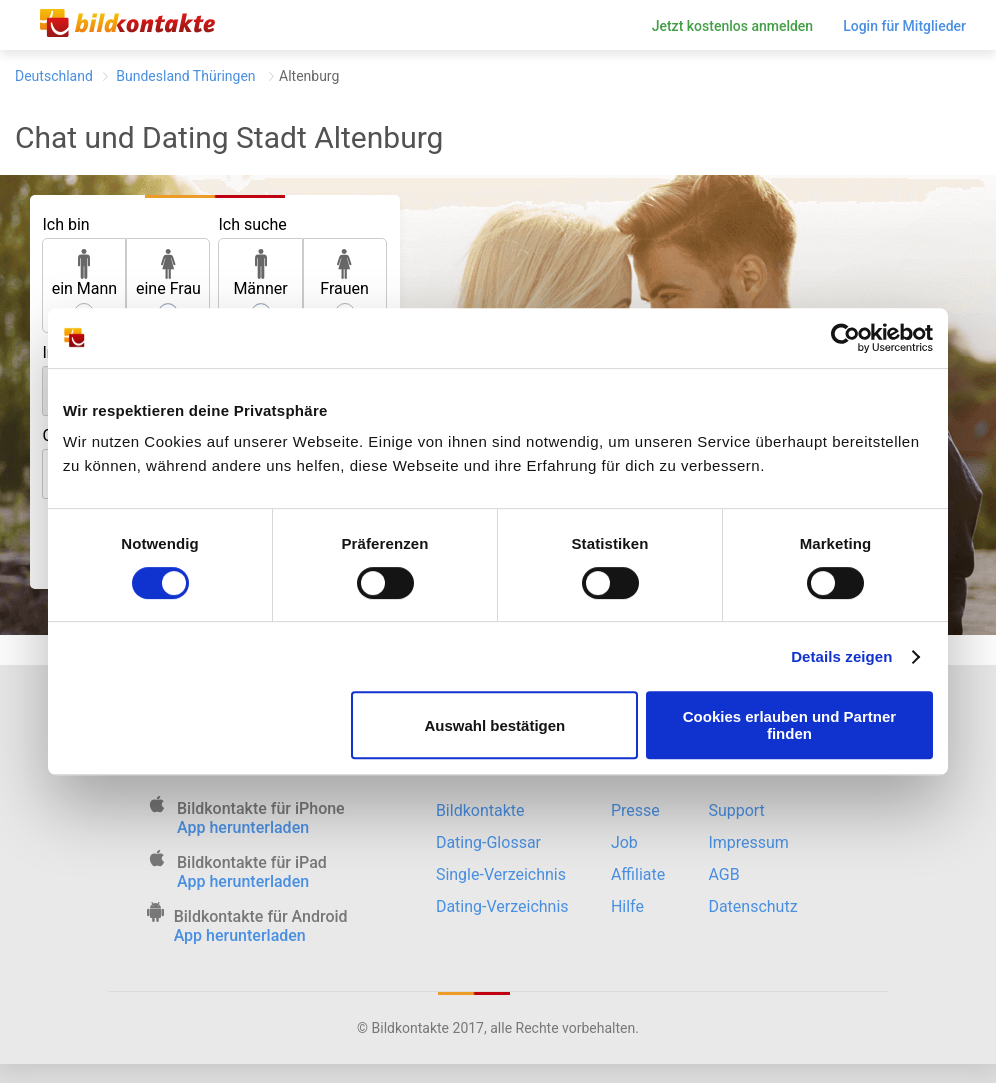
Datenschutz (752, 906)
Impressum (748, 842)
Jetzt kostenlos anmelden (733, 26)
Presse (635, 810)
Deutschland (54, 76)
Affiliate (638, 874)
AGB (723, 874)
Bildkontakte (480, 810)
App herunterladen (243, 827)
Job (624, 842)
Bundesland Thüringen (186, 76)
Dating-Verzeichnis (502, 906)
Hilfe (627, 906)
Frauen (344, 273)
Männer (260, 273)
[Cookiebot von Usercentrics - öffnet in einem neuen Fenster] (845, 338)
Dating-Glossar (488, 842)
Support (736, 810)
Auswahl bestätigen (494, 725)
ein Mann (85, 273)
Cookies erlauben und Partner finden (789, 725)
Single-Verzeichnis (501, 874)
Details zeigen (841, 656)
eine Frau (168, 273)
